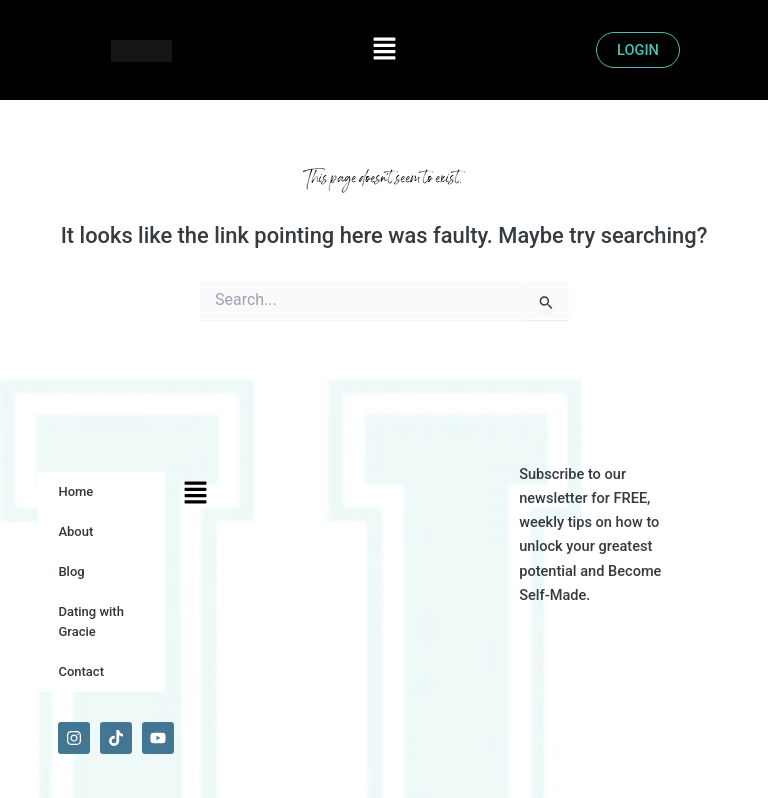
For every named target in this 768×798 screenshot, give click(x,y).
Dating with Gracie (91, 621)
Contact (81, 671)
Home (75, 491)
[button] (384, 50)
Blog (71, 571)
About (75, 531)
